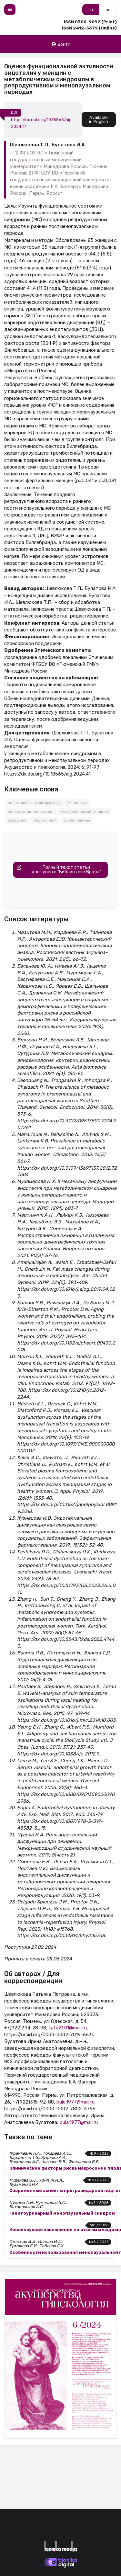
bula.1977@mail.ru (75, 2102)
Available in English (98, 119)
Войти (60, 44)
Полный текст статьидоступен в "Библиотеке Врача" (57, 870)
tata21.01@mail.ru (68, 2028)
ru (91, 9)
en (108, 9)
